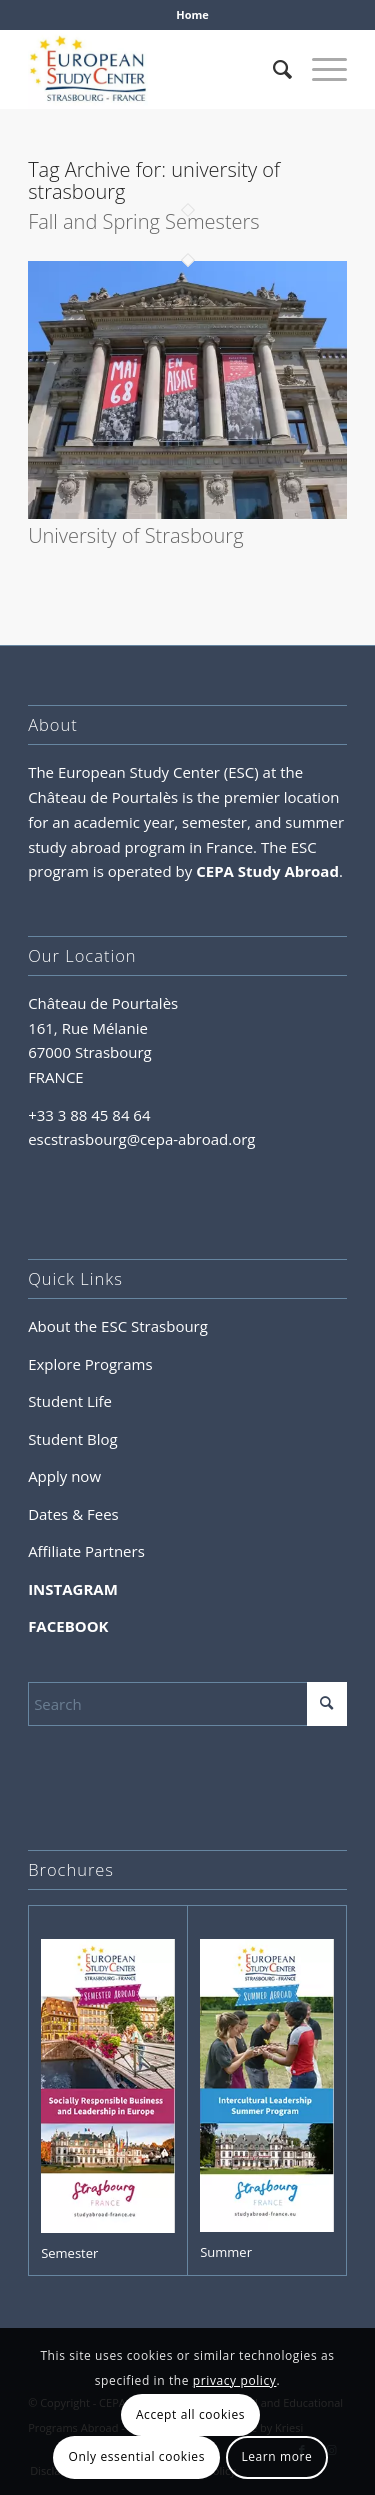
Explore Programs (90, 1364)
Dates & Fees (73, 1514)
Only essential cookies (137, 2456)
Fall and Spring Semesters (144, 221)
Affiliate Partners (86, 1551)
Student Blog (72, 1439)
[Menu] (319, 69)
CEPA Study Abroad (267, 871)
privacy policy (235, 2380)
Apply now (64, 1476)
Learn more (276, 2456)
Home (192, 14)
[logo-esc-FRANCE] (155, 69)
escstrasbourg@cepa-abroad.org (141, 1139)
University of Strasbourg (135, 535)
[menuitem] (192, 15)
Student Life (70, 1401)
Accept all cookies (190, 2414)
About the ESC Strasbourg (118, 1326)
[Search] (272, 69)
